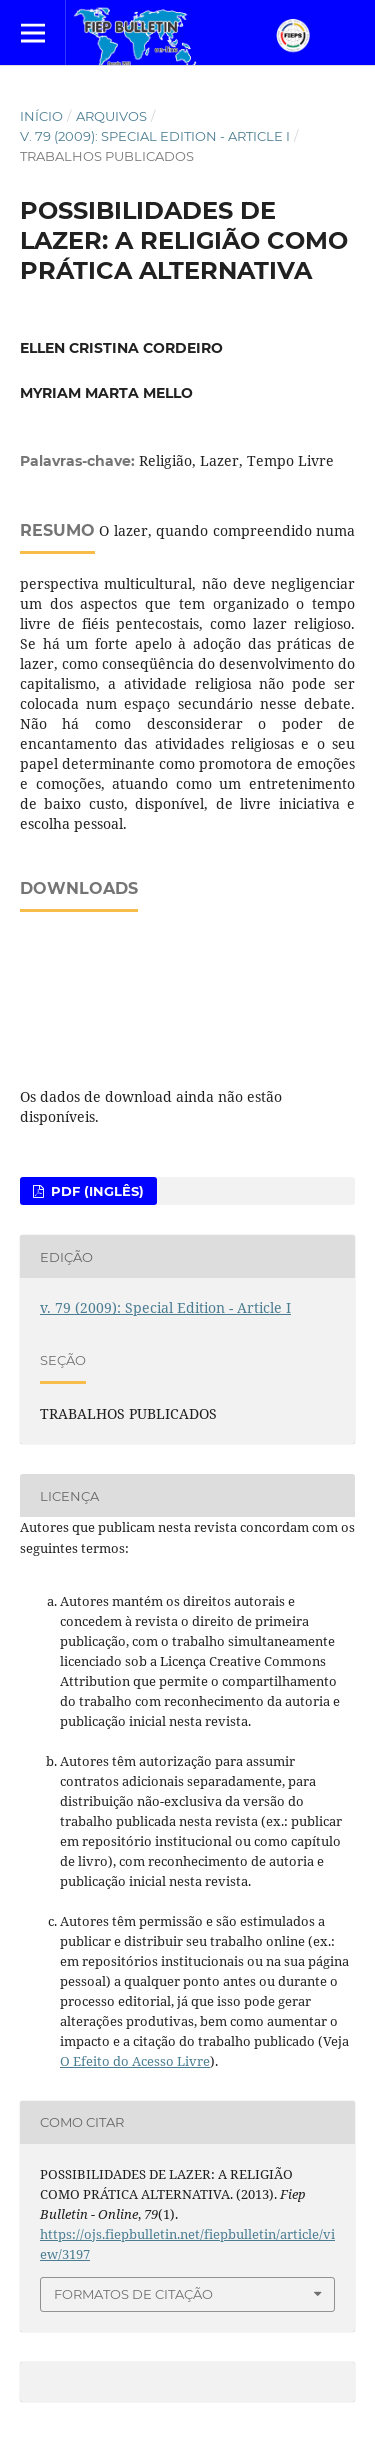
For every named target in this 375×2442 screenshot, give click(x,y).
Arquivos (111, 116)
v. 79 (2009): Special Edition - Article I (155, 136)
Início (41, 116)
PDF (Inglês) (95, 1191)
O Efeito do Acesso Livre (135, 2061)
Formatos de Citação (133, 2294)
